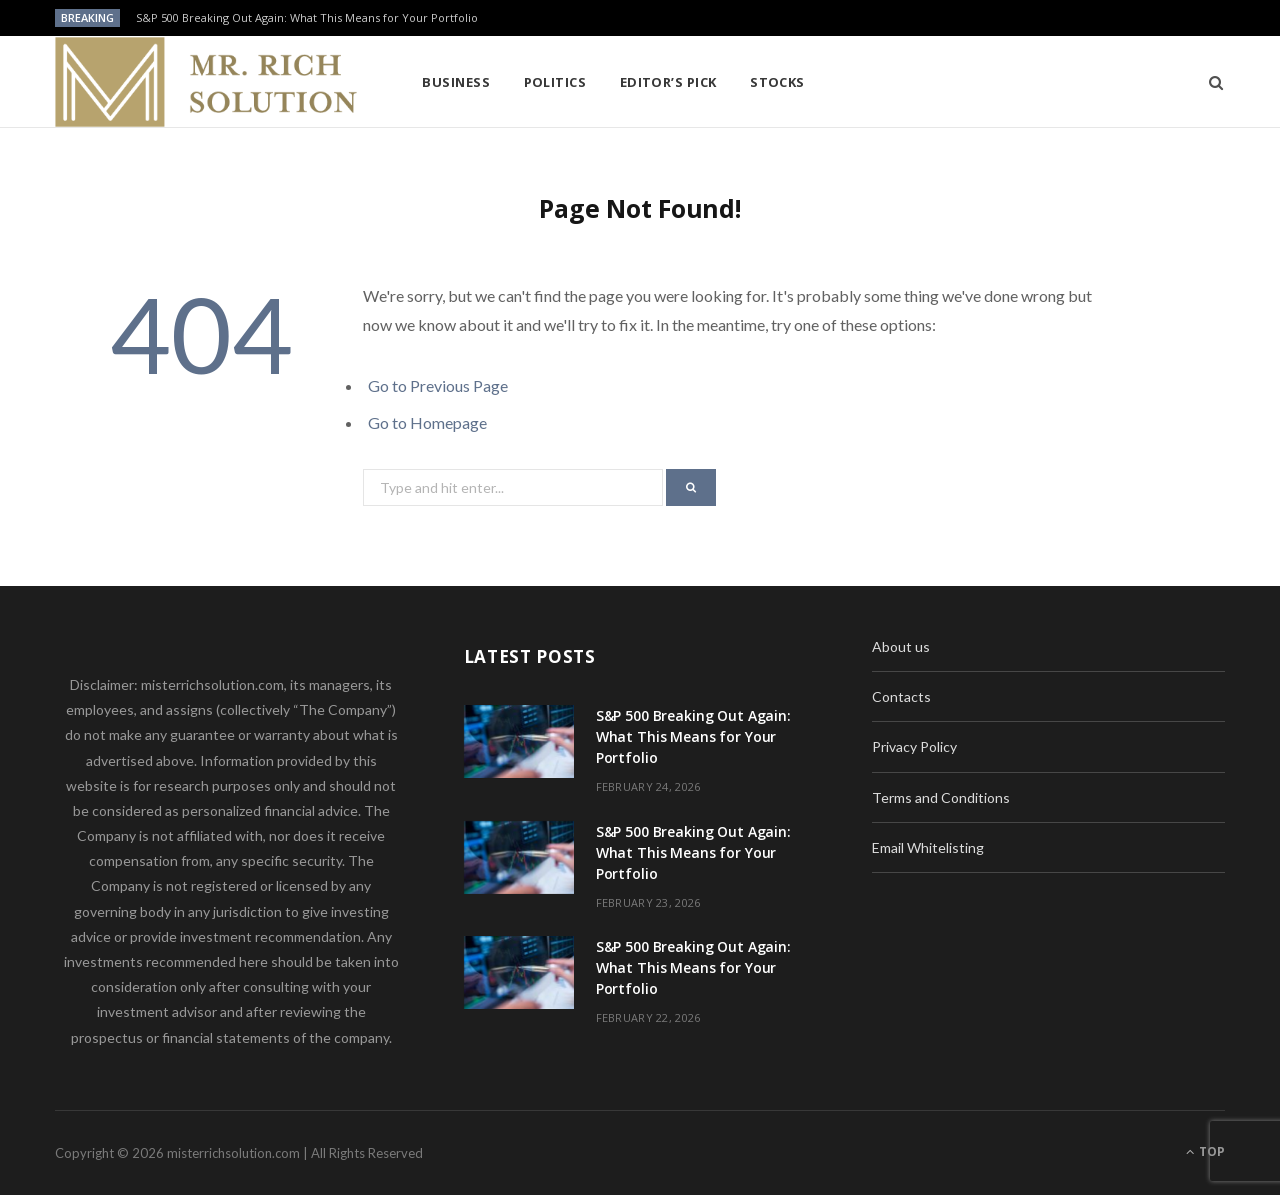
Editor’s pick (668, 82)
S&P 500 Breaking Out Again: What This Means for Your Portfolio (307, 18)
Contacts (901, 696)
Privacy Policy (914, 746)
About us (901, 646)
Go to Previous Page (438, 385)
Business (456, 82)
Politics (555, 82)
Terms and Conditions (941, 797)
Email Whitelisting (928, 847)
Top (1205, 1151)
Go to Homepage (427, 422)
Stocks (777, 82)
